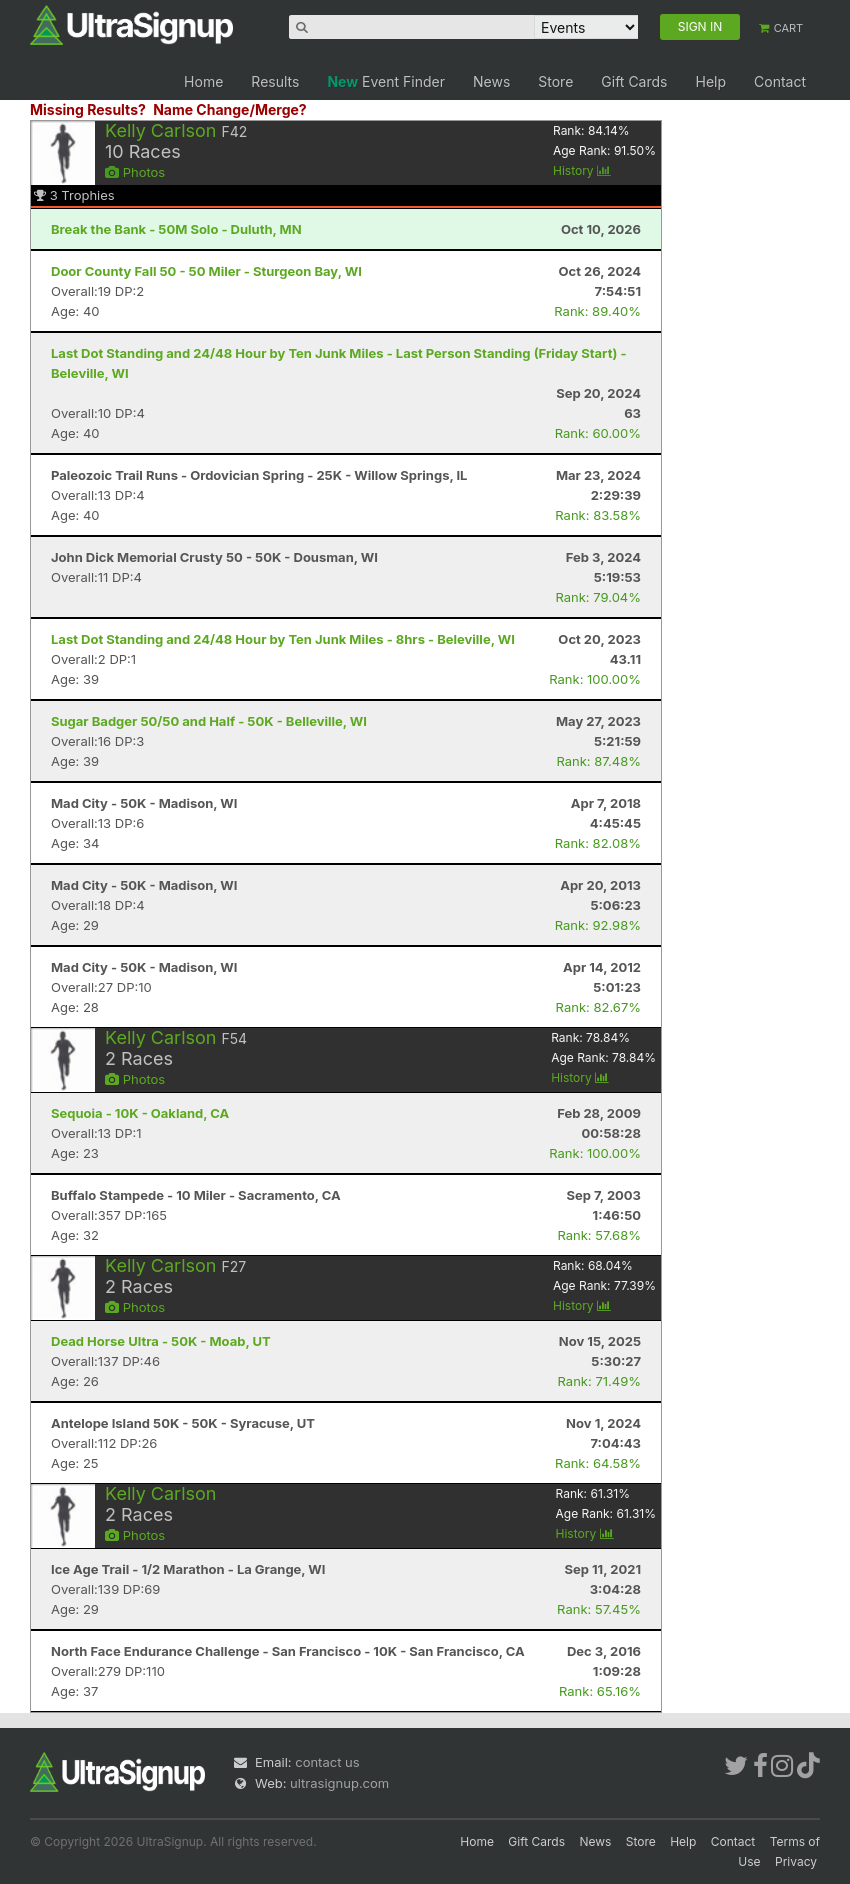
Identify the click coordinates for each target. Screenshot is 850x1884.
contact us (327, 1762)
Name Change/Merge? (230, 109)
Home (203, 81)
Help (710, 81)
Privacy (796, 1861)
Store (555, 81)
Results (275, 81)
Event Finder (386, 81)
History (582, 170)
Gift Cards (634, 81)
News (491, 81)
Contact (780, 81)
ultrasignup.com (339, 1783)
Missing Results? (88, 109)
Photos (135, 172)
